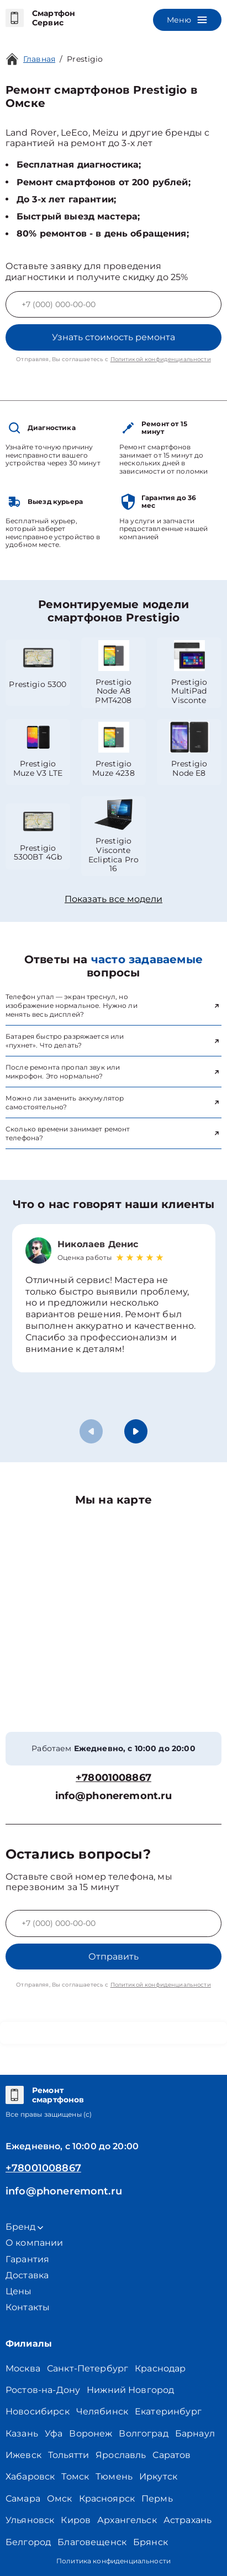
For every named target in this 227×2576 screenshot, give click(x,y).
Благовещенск (91, 2542)
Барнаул (195, 2433)
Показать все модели (113, 899)
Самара (23, 2498)
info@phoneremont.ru (113, 1796)
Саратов (171, 2455)
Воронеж (90, 2433)
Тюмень (114, 2476)
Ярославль (121, 2455)
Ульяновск (30, 2520)
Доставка (27, 2275)
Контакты (28, 2307)
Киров (76, 2520)
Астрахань (187, 2520)
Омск (59, 2498)
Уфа (53, 2433)
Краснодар (160, 2368)
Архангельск (127, 2520)
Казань (22, 2433)
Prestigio (85, 59)
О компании (35, 2242)
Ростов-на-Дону (43, 2390)
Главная (39, 59)
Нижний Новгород (130, 2390)
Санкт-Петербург (87, 2368)
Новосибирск (38, 2411)
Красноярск (107, 2498)
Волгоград (143, 2433)
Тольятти (68, 2455)
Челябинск (102, 2411)
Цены (19, 2291)
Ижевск (23, 2455)
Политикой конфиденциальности (160, 359)
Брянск (150, 2542)
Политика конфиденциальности (113, 2561)
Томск (75, 2476)
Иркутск (158, 2476)
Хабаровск (30, 2476)
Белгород (28, 2542)
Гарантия (27, 2259)
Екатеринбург (168, 2411)
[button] (135, 1431)
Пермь (157, 2498)
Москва (23, 2368)
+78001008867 (113, 1778)
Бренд (24, 2226)
